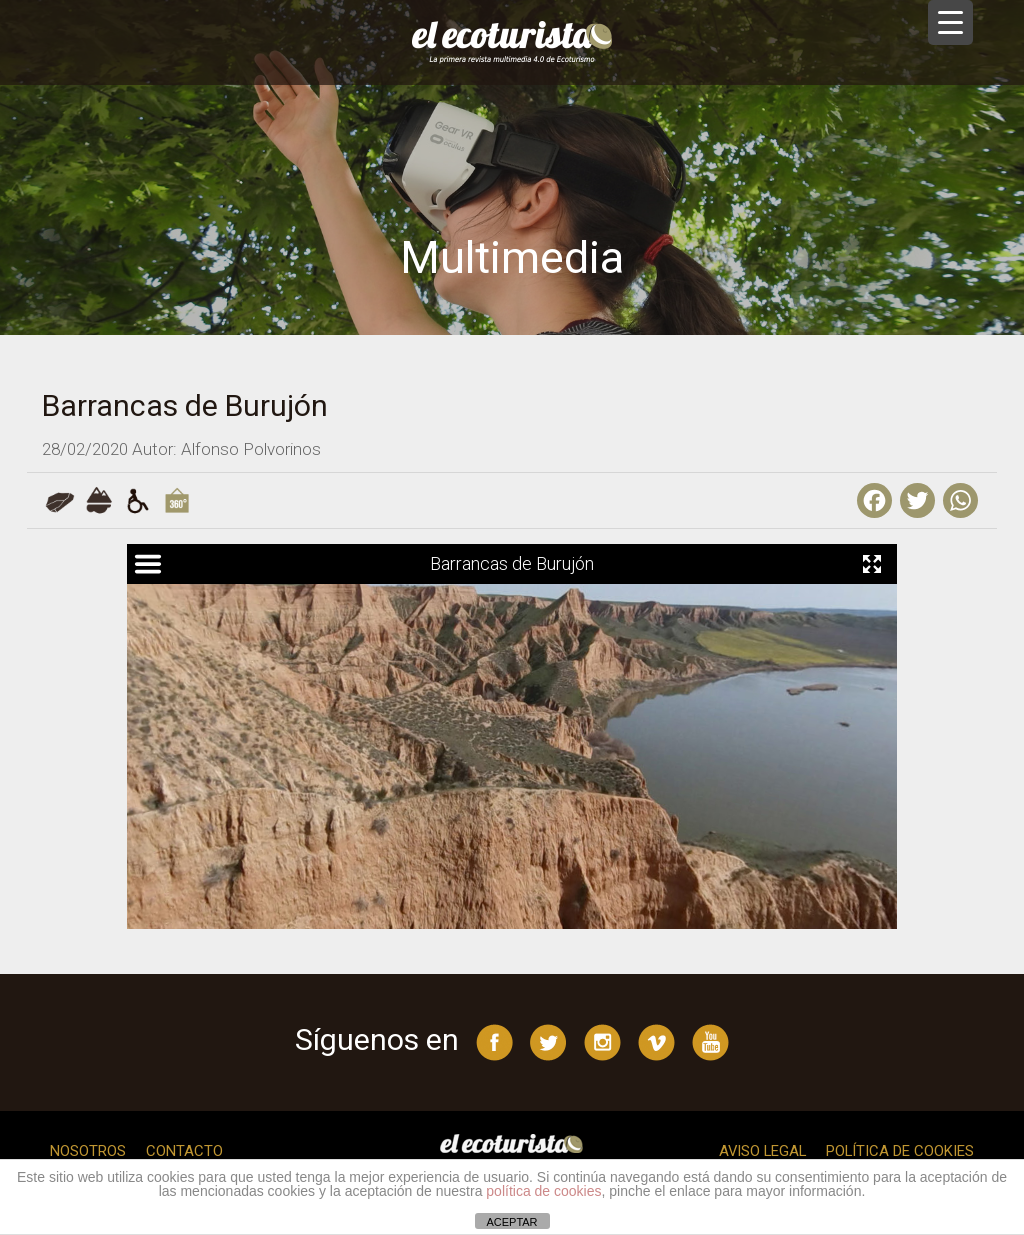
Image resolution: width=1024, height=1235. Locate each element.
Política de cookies (899, 1151)
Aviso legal (760, 1151)
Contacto (184, 1151)
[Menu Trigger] (950, 22)
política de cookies (543, 1191)
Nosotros (88, 1151)
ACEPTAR (511, 1222)
